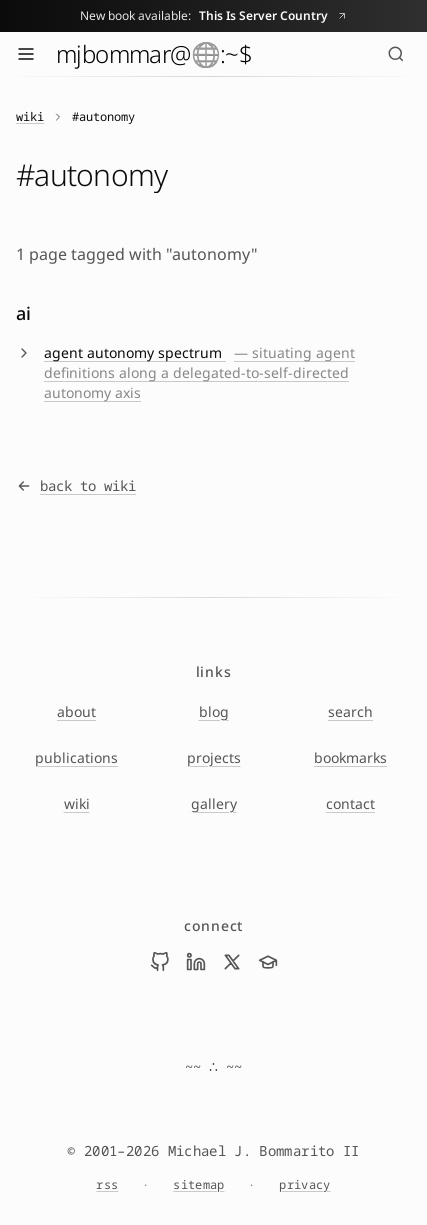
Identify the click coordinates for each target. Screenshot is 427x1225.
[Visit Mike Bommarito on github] (160, 962)
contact (350, 803)
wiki (30, 117)
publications (76, 757)
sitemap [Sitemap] (198, 1185)
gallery (214, 803)
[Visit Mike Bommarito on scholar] (268, 962)
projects (214, 757)
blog (214, 711)
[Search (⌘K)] (396, 54)
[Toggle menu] (26, 54)
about (76, 711)
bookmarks (350, 757)
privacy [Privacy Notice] (304, 1185)
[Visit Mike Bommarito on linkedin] (196, 962)
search (350, 711)
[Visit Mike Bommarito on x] (232, 962)
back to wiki (76, 485)
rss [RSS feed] (107, 1185)
